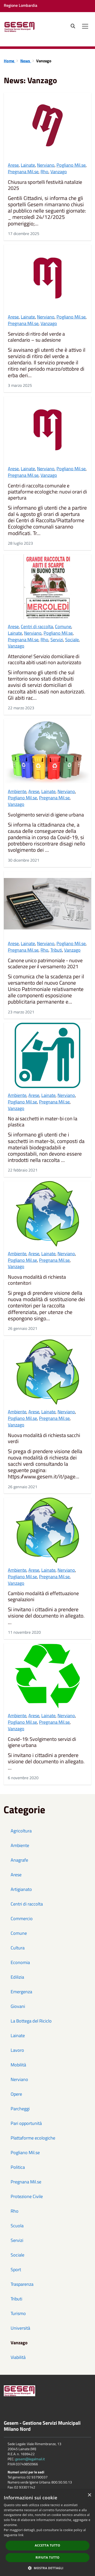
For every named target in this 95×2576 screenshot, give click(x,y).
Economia (20, 1962)
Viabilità (18, 2357)
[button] (48, 2567)
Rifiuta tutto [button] (47, 2557)
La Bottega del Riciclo (31, 2020)
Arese (13, 165)
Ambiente (17, 791)
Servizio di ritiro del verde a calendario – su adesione (36, 337)
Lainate (28, 165)
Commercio (22, 1918)
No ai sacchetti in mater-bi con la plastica (42, 1122)
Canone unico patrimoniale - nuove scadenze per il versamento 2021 (45, 963)
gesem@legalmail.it (30, 2459)
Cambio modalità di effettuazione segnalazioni (43, 1596)
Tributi (56, 950)
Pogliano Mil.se (71, 165)
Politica (18, 2167)
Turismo (18, 2313)
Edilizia (17, 1977)
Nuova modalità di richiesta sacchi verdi (44, 1438)
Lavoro (17, 2050)
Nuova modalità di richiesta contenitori (37, 1280)
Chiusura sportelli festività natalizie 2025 (45, 185)
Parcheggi (20, 2108)
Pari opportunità (26, 2123)
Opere (16, 2094)
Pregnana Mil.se (23, 171)
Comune (63, 626)
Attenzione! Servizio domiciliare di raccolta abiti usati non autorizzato (44, 659)
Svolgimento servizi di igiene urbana (46, 815)
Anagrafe (19, 1860)
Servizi (56, 639)
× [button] (89, 2495)
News (25, 61)
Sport (16, 2269)
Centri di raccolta (37, 626)
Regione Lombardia (20, 5)
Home (9, 61)
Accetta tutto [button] (47, 2545)
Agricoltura (21, 1830)
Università (20, 2328)
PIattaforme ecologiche (33, 2137)
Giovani (18, 2006)
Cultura (18, 1947)
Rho (44, 171)
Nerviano (45, 165)
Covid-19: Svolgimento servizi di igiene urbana (42, 1742)
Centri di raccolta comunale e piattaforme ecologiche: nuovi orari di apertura (47, 492)
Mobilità (18, 2064)
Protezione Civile (27, 2196)
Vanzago (58, 171)
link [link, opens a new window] (21, 2535)
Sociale (72, 639)
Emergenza (21, 1991)
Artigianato (21, 1889)
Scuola (17, 2225)
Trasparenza (22, 2284)
